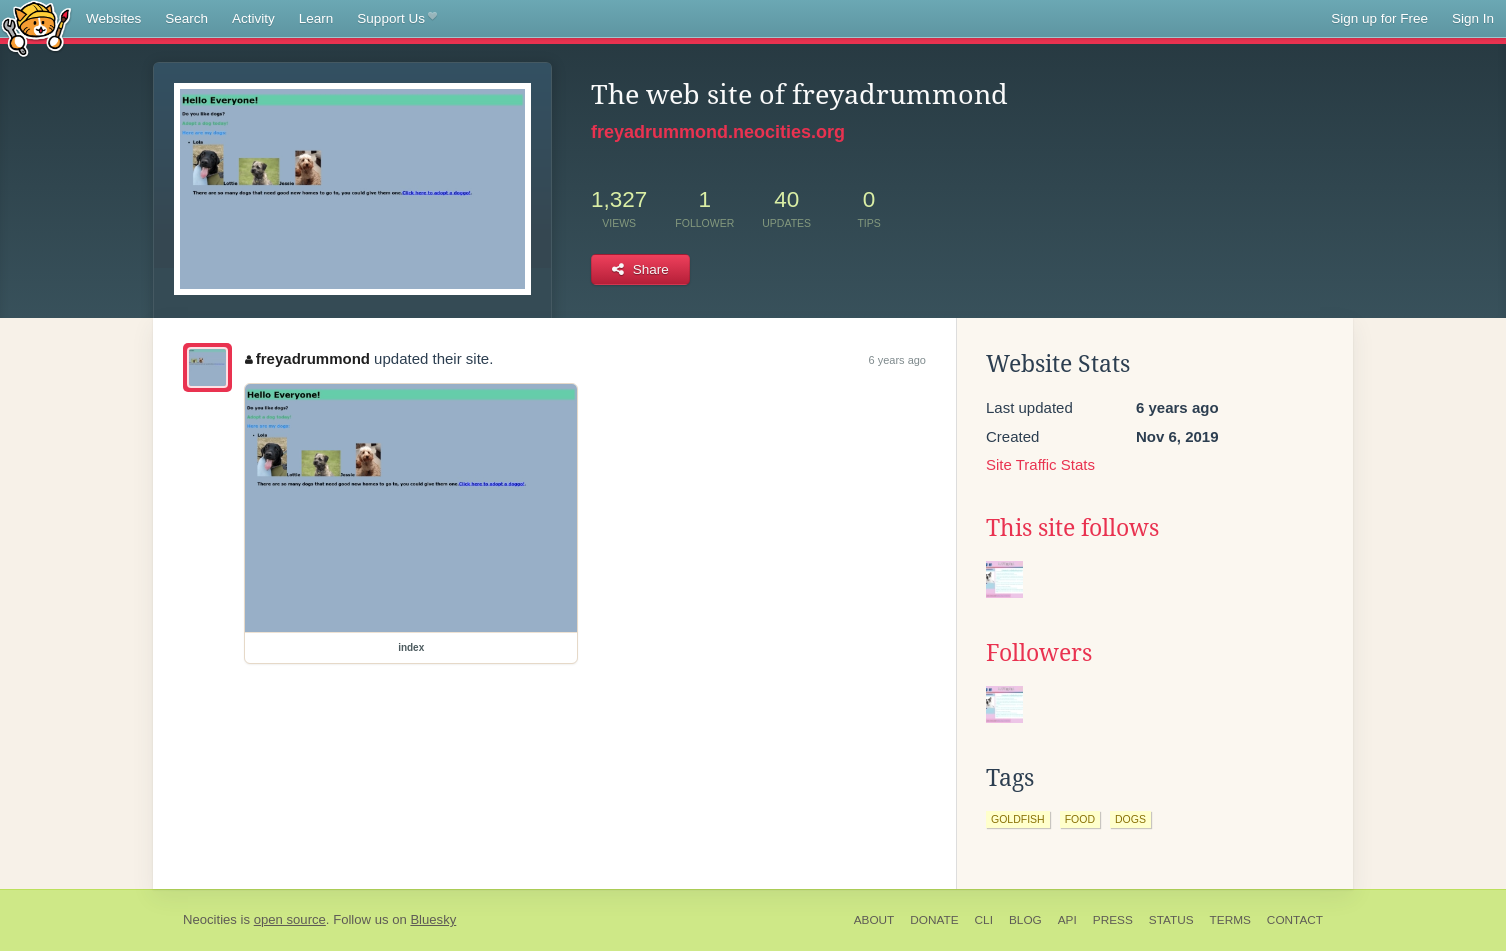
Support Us (396, 19)
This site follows (1072, 528)
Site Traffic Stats (1040, 464)
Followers (1039, 653)
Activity (253, 18)
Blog (1025, 920)
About (874, 920)
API (1067, 920)
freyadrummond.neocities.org (718, 132)
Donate (934, 920)
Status (1171, 920)
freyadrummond (307, 358)
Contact (1295, 920)
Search (186, 18)
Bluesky (433, 919)
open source (290, 919)
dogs (1130, 819)
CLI (984, 920)
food (1080, 819)
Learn (316, 18)
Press (1113, 920)
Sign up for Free (1379, 18)
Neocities (210, 919)
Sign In (1473, 18)
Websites (113, 18)
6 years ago (897, 360)
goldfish (1018, 819)
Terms (1230, 920)
